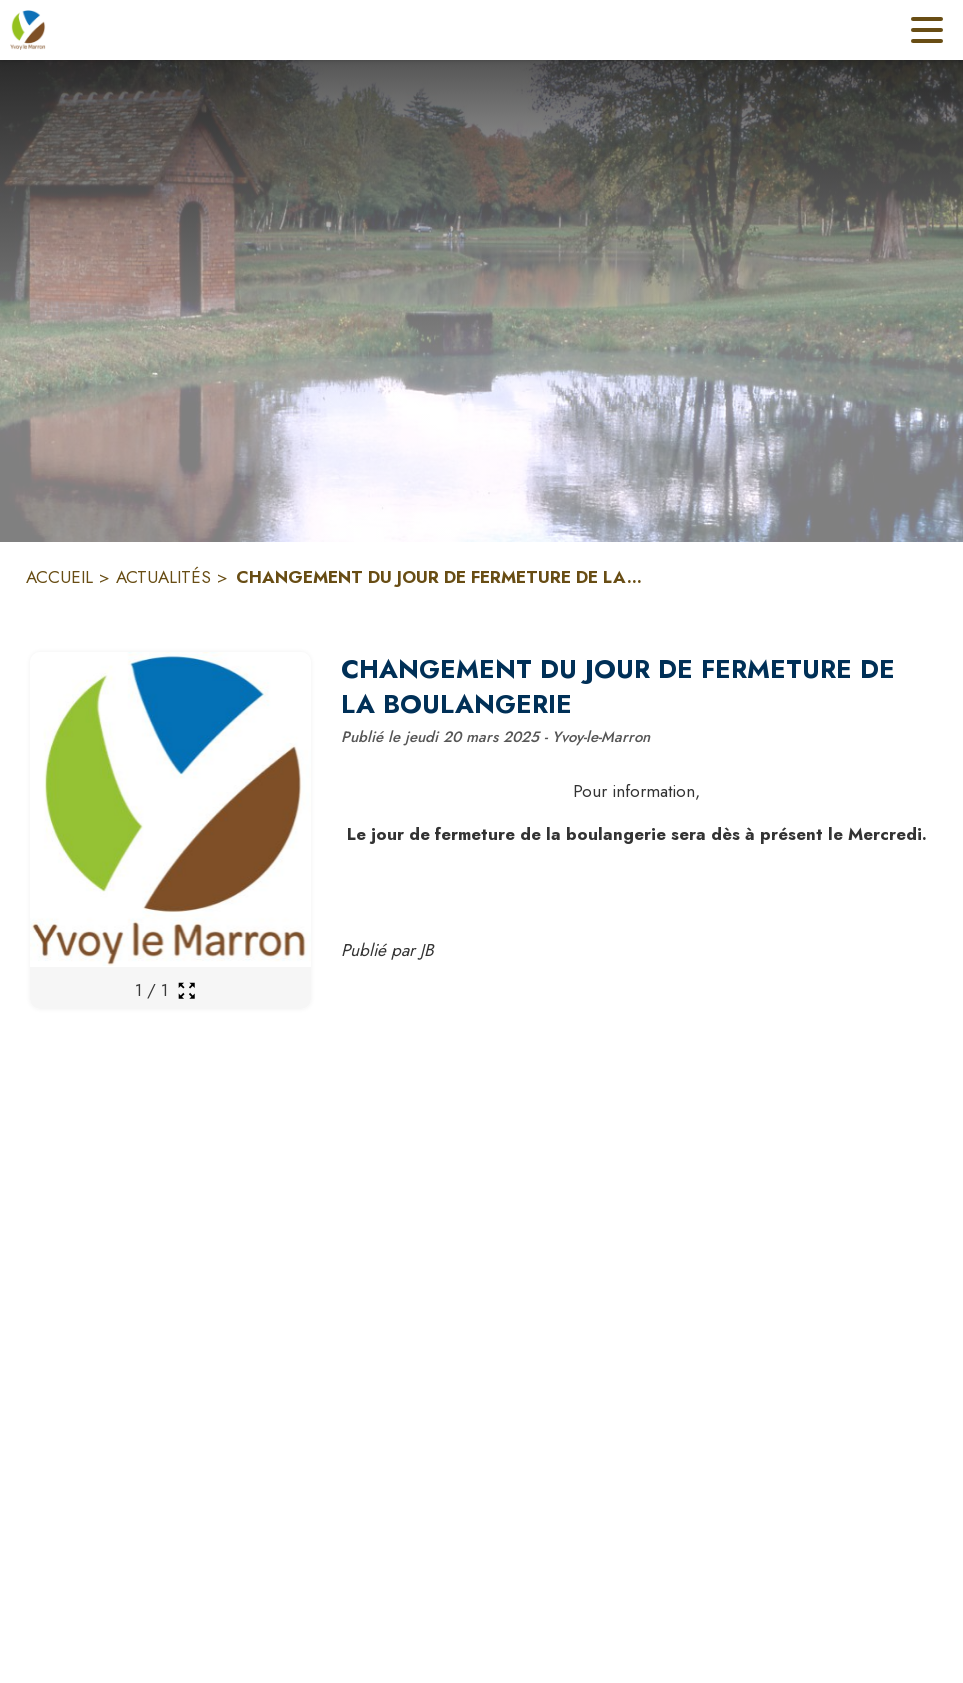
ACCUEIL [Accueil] (59, 577)
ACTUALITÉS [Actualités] (163, 577)
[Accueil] (28, 30)
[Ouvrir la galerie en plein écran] (186, 990)
